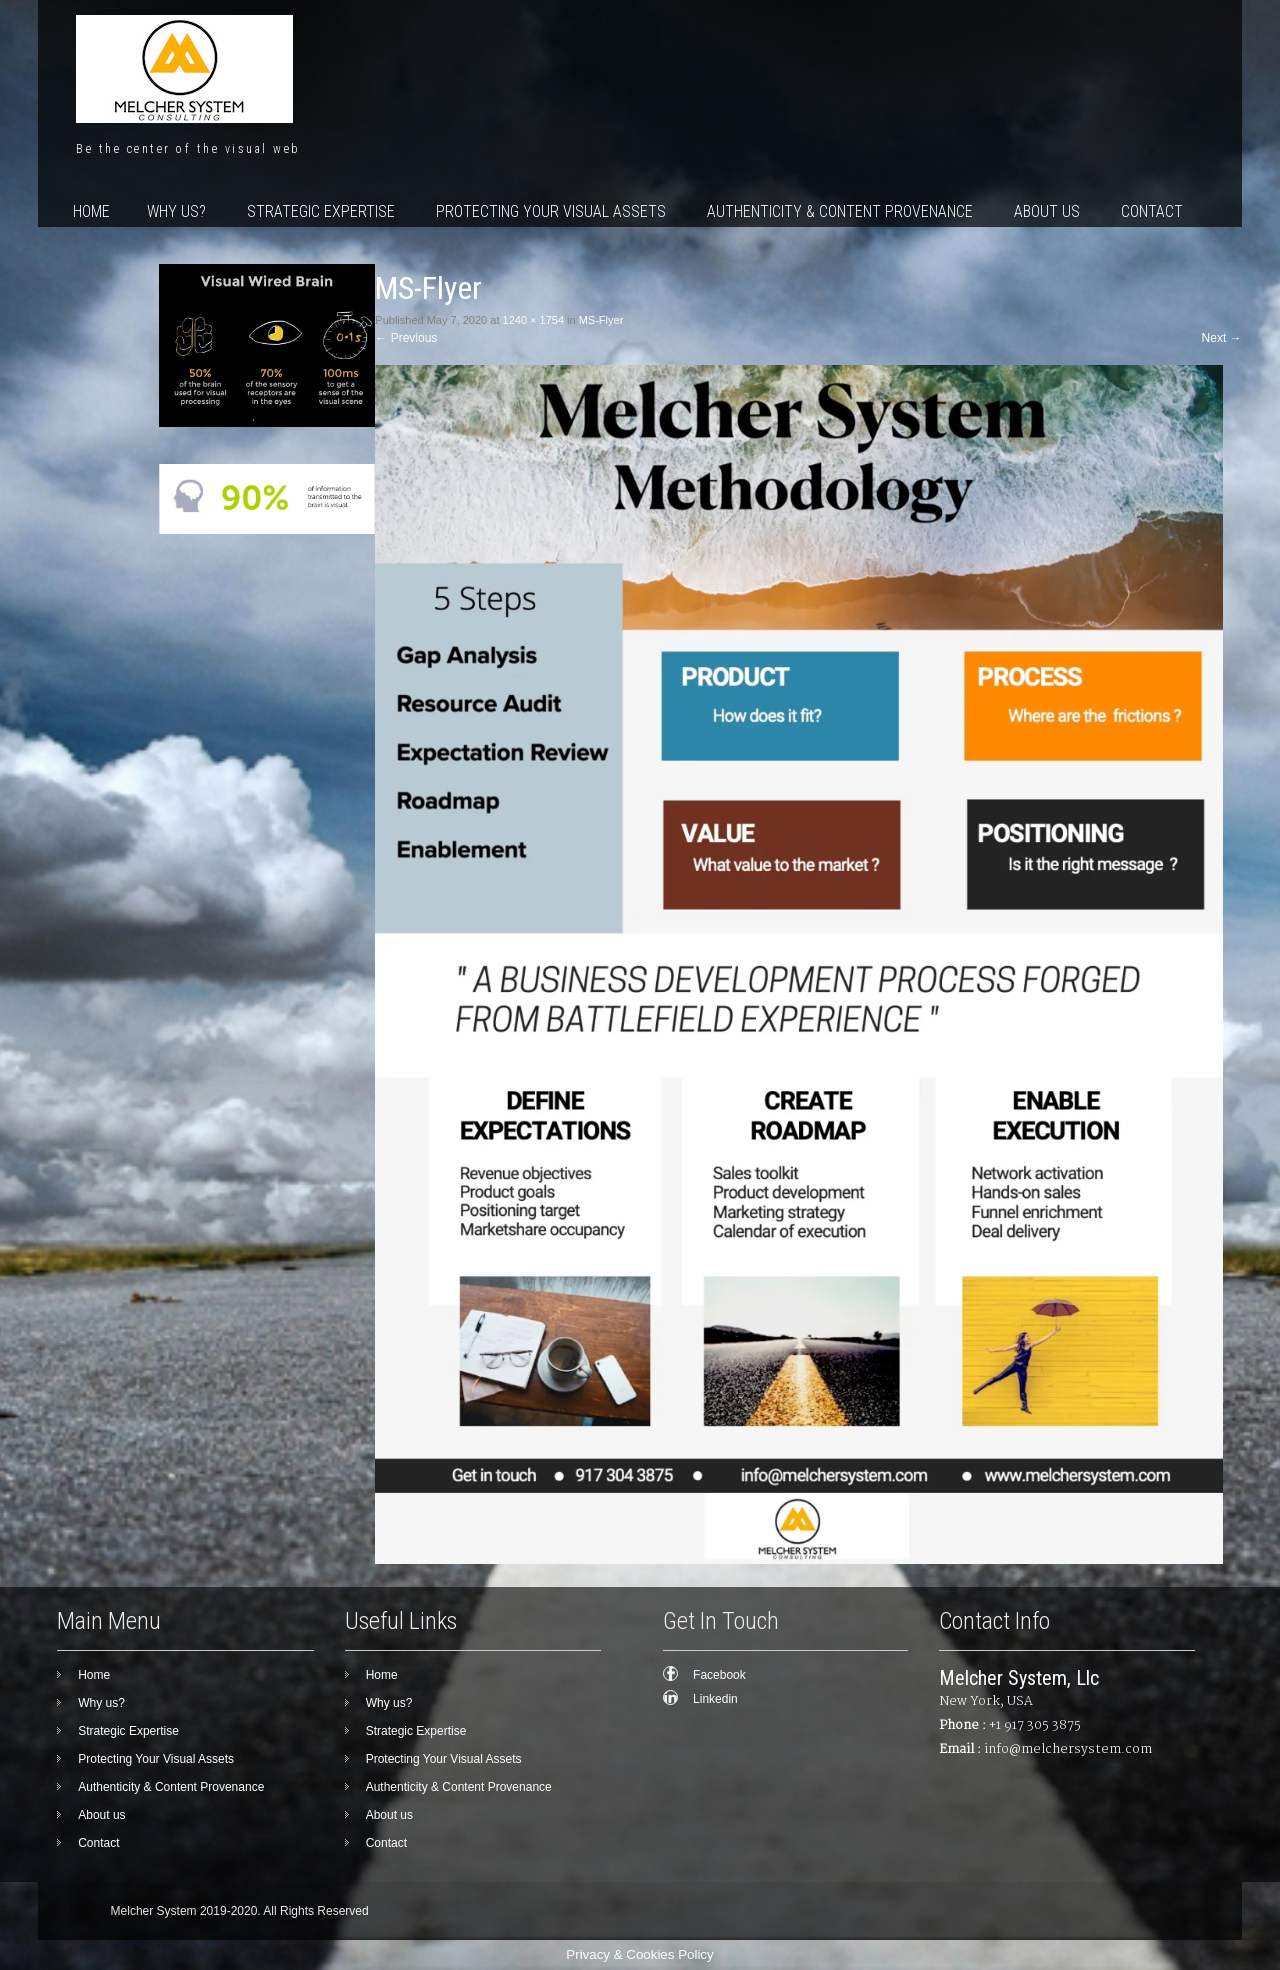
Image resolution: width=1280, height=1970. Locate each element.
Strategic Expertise (321, 211)
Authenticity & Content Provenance (840, 211)
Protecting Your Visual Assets (551, 211)
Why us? (176, 211)
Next (1222, 338)
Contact (1152, 211)
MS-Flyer (601, 320)
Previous (406, 338)
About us (1047, 211)
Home (91, 211)
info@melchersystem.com (1068, 1749)
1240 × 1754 (533, 320)
